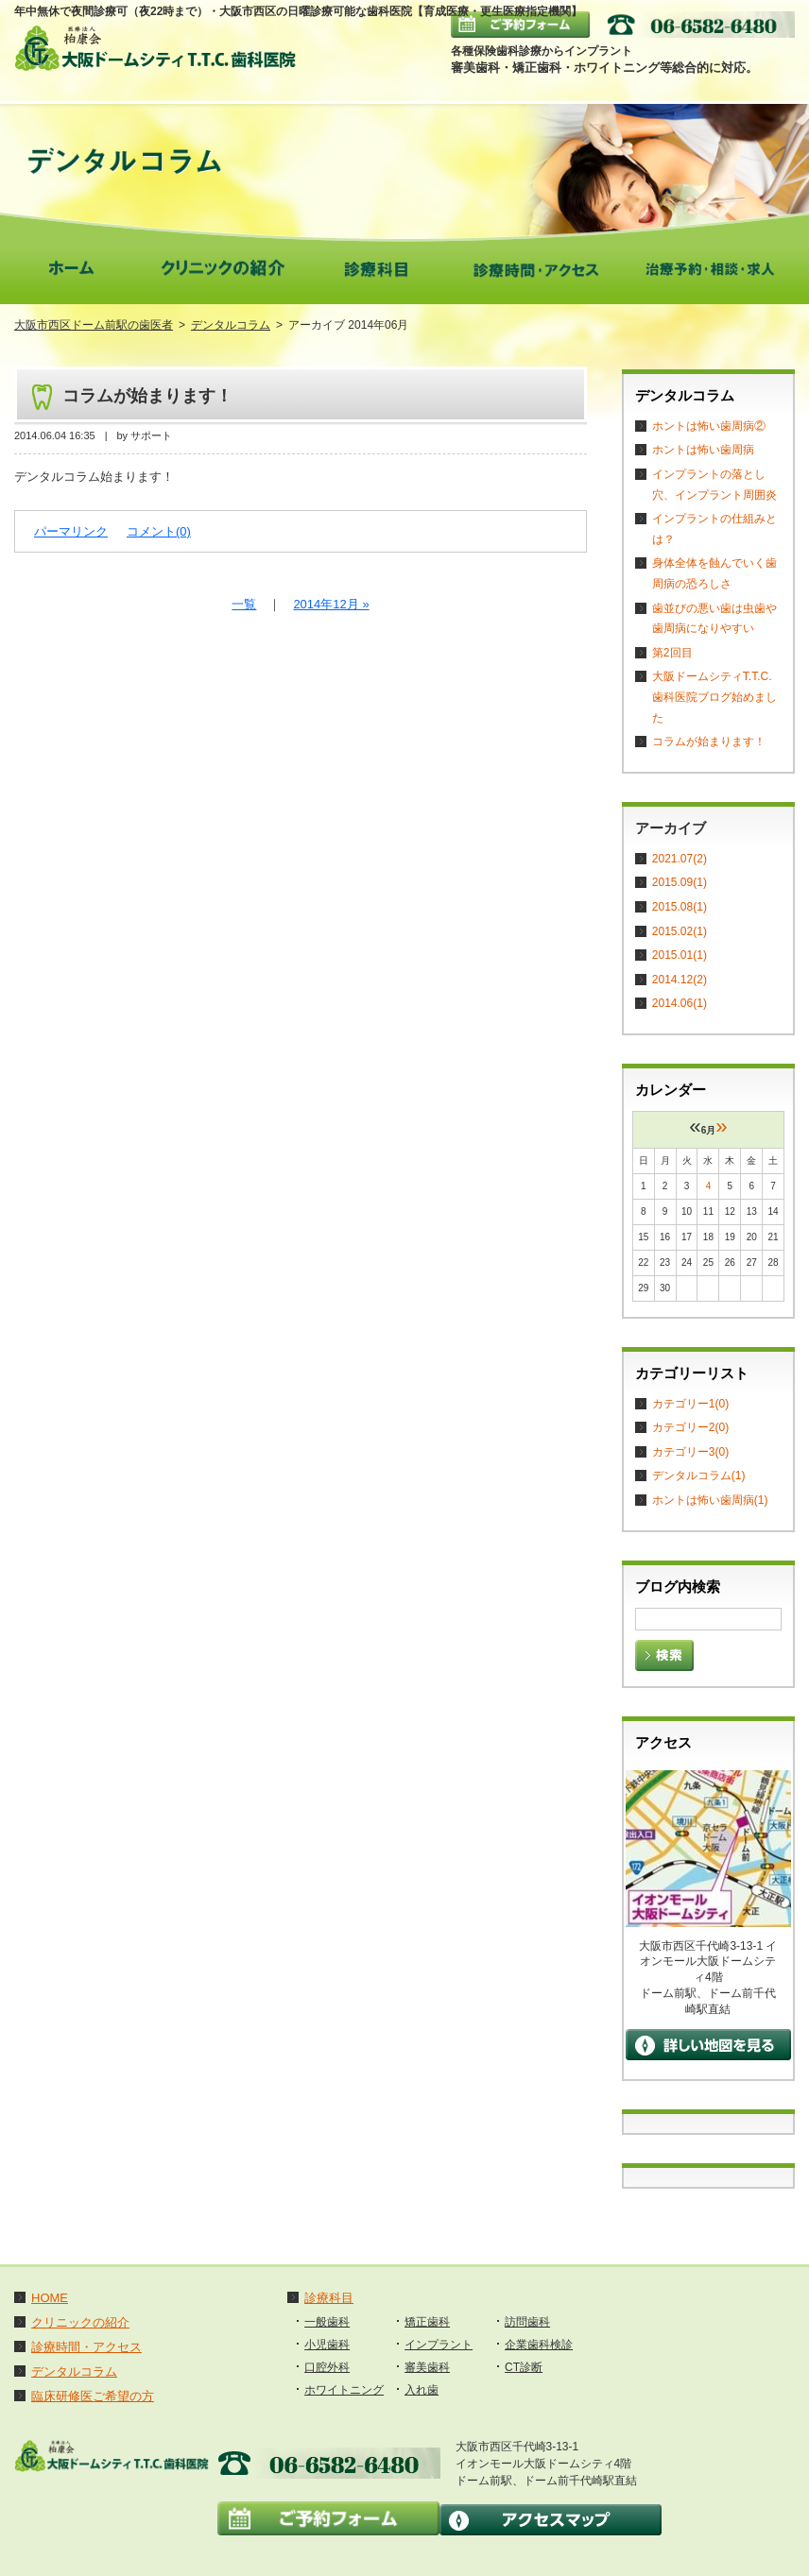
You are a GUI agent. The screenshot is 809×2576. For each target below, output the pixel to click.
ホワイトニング (344, 2390)
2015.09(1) (679, 882)
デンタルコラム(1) (699, 1475)
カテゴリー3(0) (690, 1452)
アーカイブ (670, 828)
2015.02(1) (679, 931)
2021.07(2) (679, 858)
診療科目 (328, 2298)
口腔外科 (327, 2367)
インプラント (438, 2344)
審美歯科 (427, 2367)
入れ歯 (421, 2390)
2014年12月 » (331, 604)
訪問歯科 (527, 2322)
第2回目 (672, 652)
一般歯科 (327, 2322)
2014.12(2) (679, 979)
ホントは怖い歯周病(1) (710, 1500)
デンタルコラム (230, 325)
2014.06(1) (679, 1003)
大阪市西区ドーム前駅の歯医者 (93, 325)
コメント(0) (159, 531)
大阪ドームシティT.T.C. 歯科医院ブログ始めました (714, 697)
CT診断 (523, 2367)
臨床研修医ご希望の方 (92, 2396)
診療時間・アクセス (86, 2347)
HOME (49, 2298)
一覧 (244, 604)
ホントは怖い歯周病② (709, 426)
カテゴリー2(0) (690, 1427)
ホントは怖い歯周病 (703, 449)
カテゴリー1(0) (690, 1403)
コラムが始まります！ (147, 395)
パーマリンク (71, 531)
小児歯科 (327, 2344)
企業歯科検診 (539, 2344)
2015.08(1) (679, 906)
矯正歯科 (427, 2322)
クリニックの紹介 (80, 2322)
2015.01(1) (679, 955)
